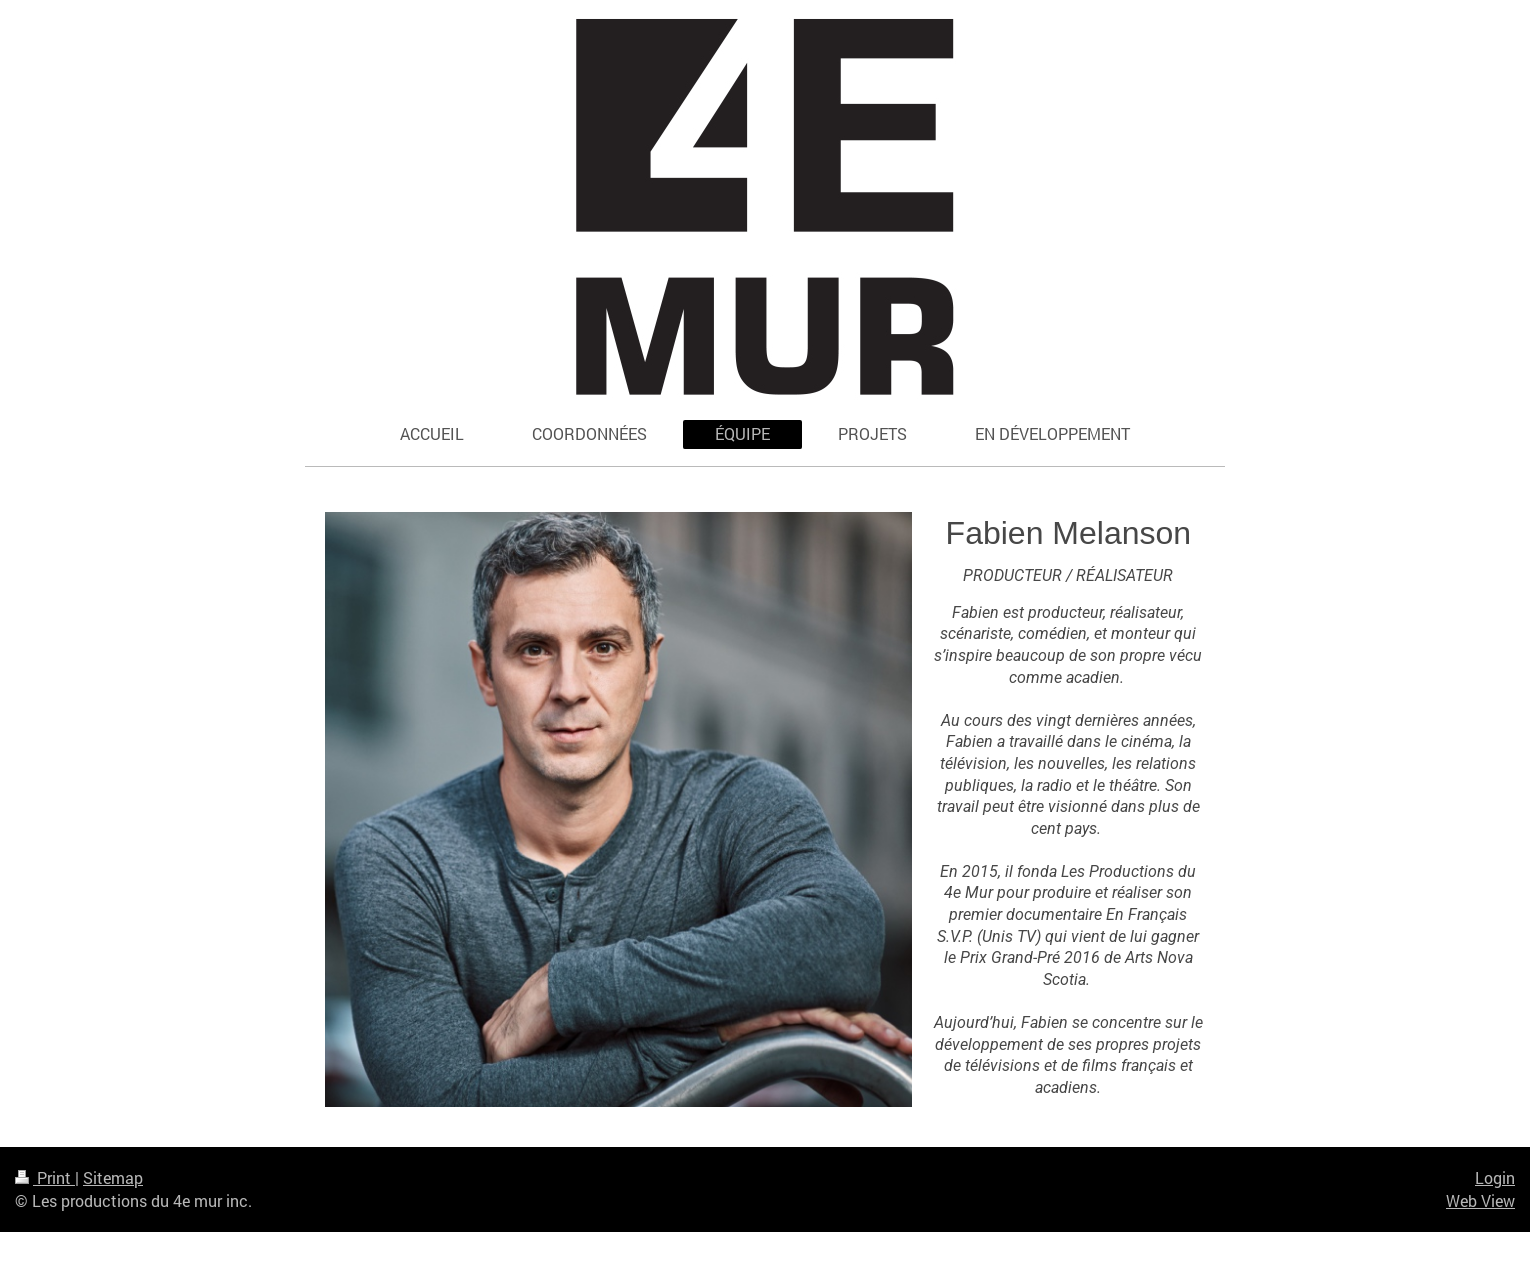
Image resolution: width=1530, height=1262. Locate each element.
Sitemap (113, 1177)
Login (1495, 1177)
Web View (1480, 1200)
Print (45, 1177)
